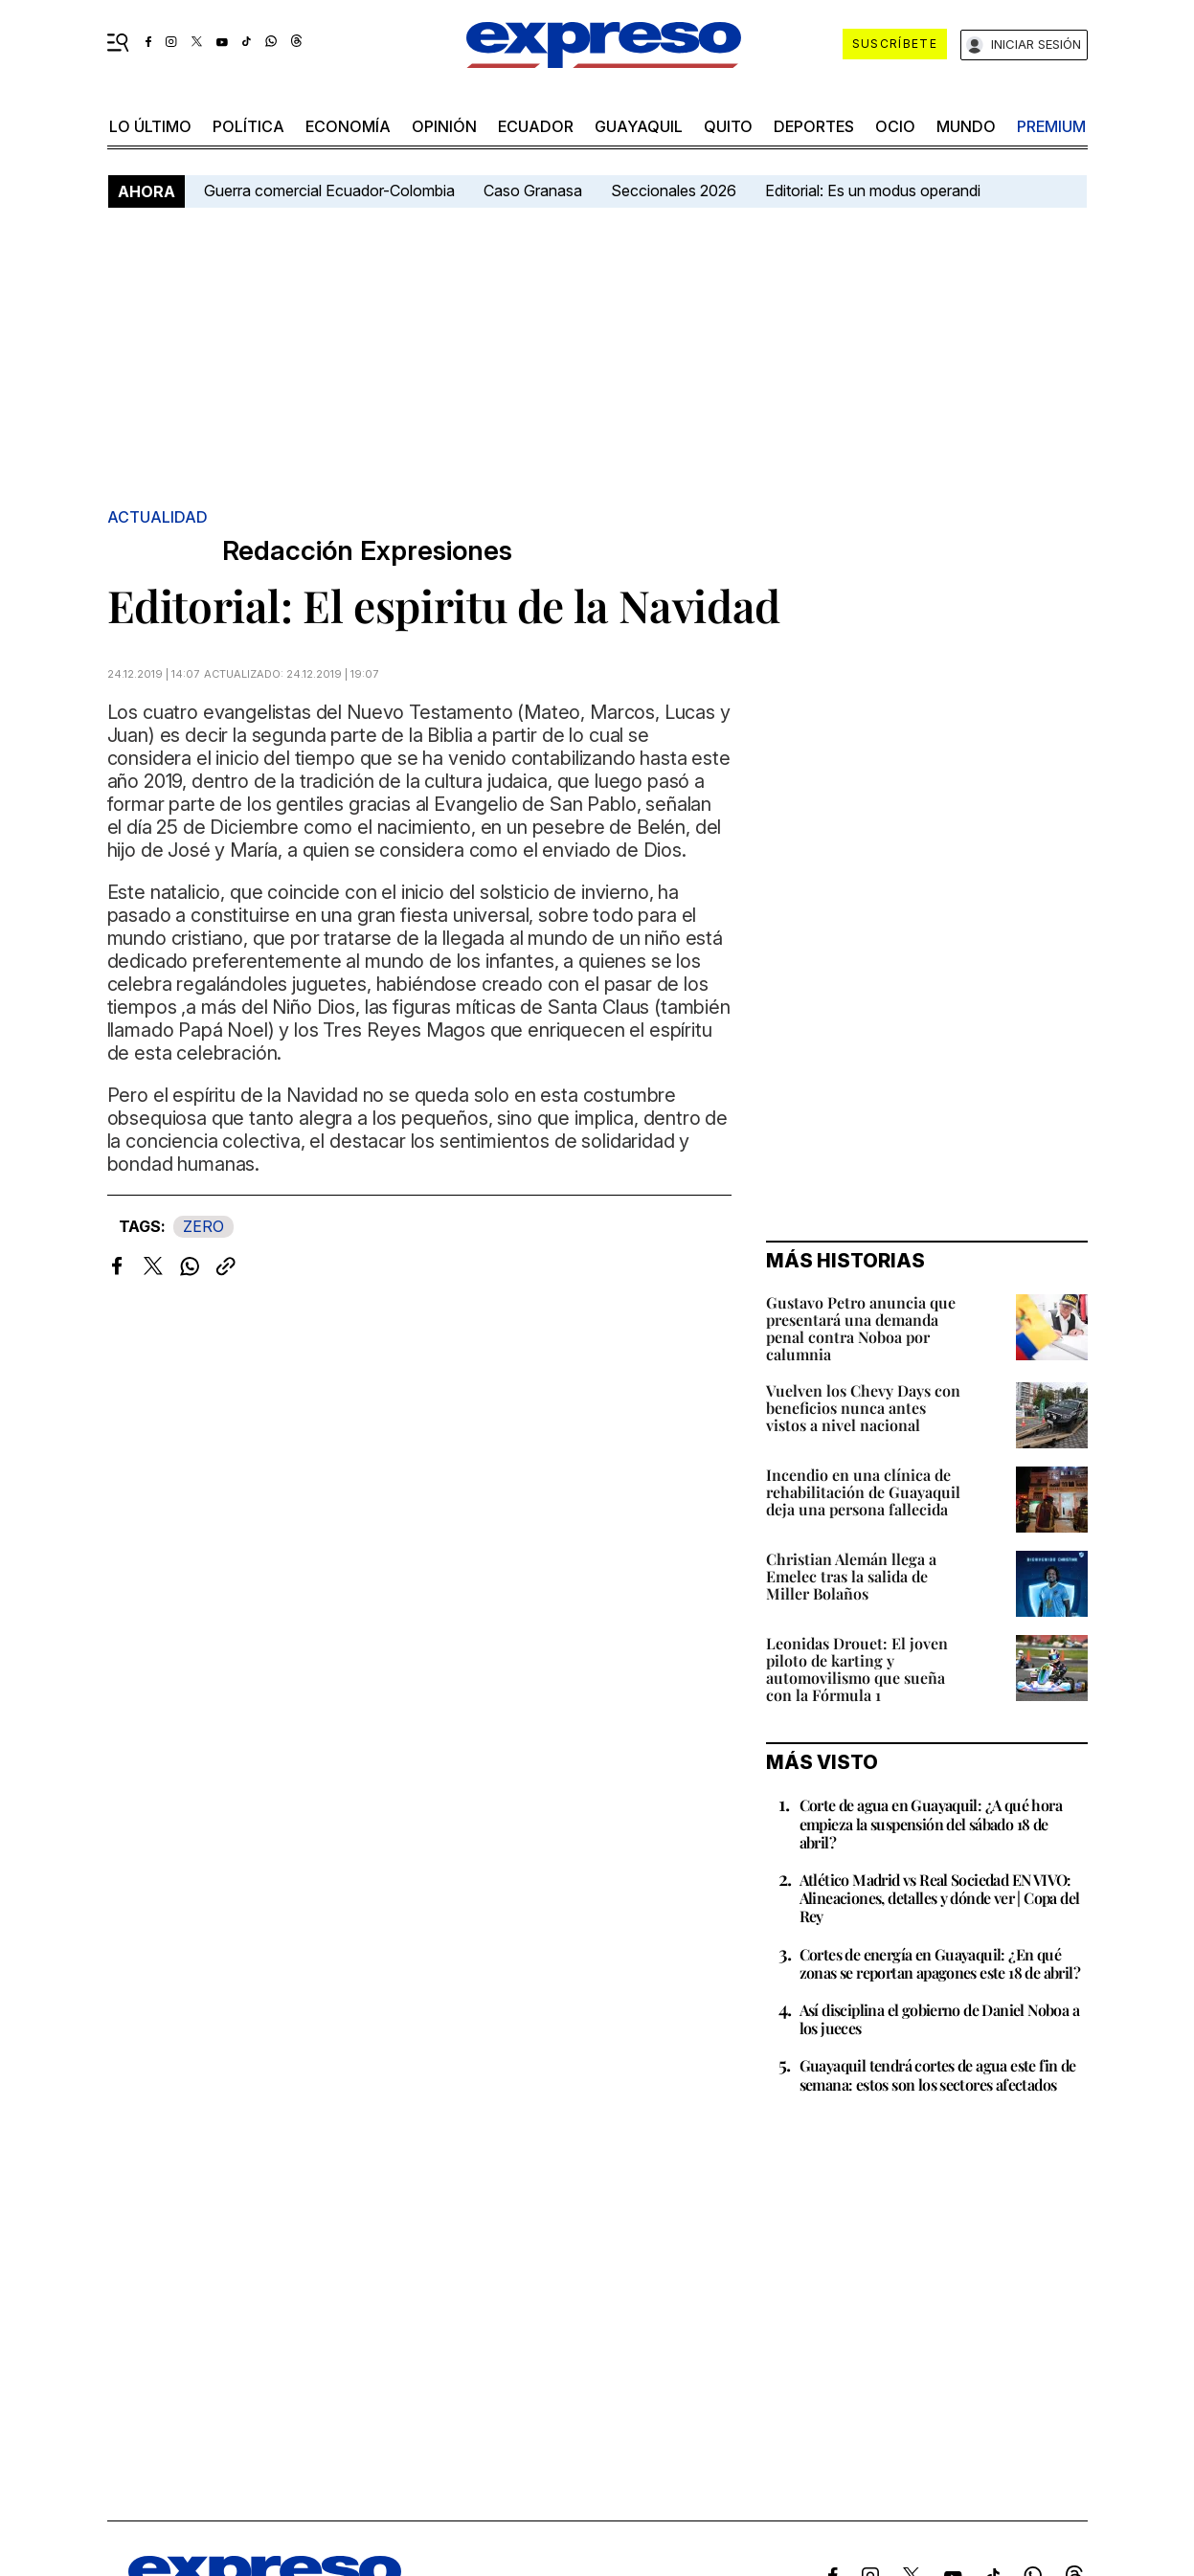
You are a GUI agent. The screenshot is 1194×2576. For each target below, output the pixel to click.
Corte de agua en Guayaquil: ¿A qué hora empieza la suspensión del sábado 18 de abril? (931, 1823)
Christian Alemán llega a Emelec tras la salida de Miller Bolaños (851, 1576)
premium (1051, 126)
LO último (150, 126)
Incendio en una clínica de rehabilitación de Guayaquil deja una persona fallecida (863, 1492)
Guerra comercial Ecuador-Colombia (329, 190)
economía (348, 126)
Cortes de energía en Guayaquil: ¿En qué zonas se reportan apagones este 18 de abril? (940, 1963)
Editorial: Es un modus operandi (872, 190)
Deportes (814, 126)
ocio (895, 126)
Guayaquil (639, 126)
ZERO (203, 1226)
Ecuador (536, 126)
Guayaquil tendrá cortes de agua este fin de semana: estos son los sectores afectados (938, 2074)
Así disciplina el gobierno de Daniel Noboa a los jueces (940, 2019)
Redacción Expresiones (367, 551)
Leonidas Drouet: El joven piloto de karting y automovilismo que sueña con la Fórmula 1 (857, 1669)
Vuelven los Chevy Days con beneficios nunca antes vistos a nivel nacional (863, 1407)
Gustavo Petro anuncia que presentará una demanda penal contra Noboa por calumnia (861, 1328)
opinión (444, 126)
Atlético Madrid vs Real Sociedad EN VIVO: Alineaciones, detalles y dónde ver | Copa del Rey (940, 1898)
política (248, 126)
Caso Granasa (533, 190)
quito (728, 126)
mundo (966, 126)
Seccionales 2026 (673, 190)
